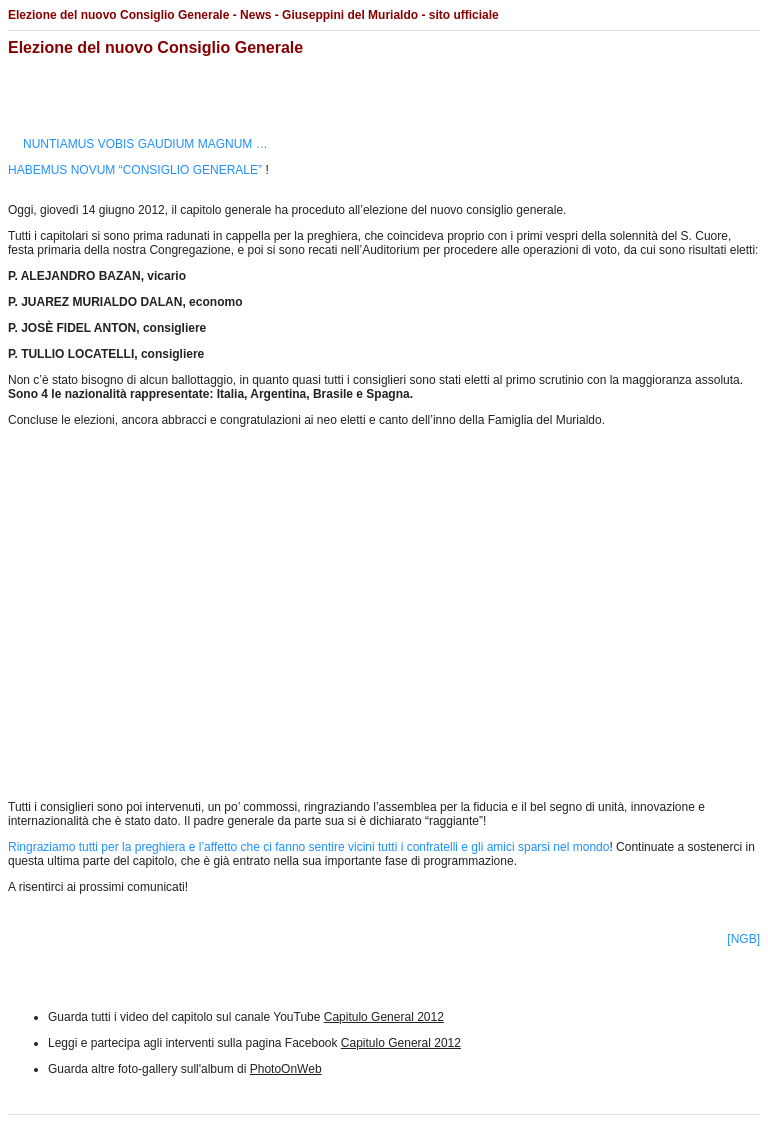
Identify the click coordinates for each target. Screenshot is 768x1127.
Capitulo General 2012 (384, 1017)
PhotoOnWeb (286, 1069)
